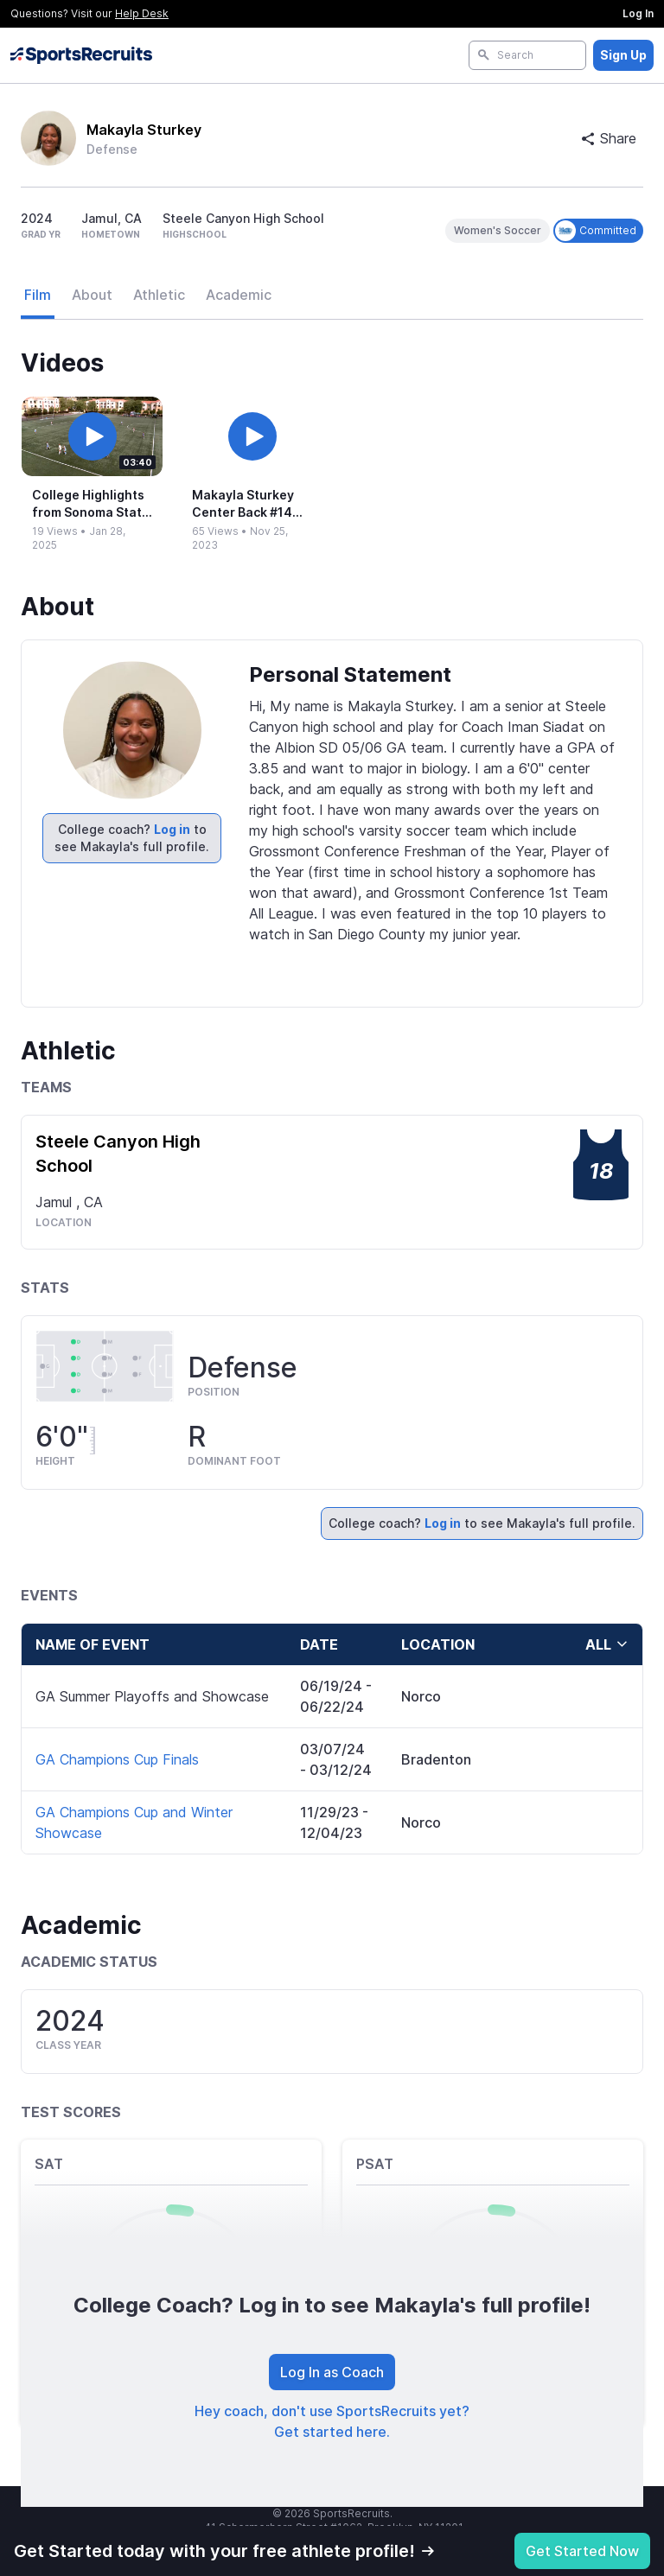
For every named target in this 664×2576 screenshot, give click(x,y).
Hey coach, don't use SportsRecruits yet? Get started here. (332, 2421)
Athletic (159, 294)
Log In (638, 13)
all (607, 1644)
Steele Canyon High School (118, 1153)
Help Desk (142, 13)
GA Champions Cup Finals (117, 1759)
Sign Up (623, 55)
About (92, 294)
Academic (238, 294)
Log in (172, 829)
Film (37, 294)
